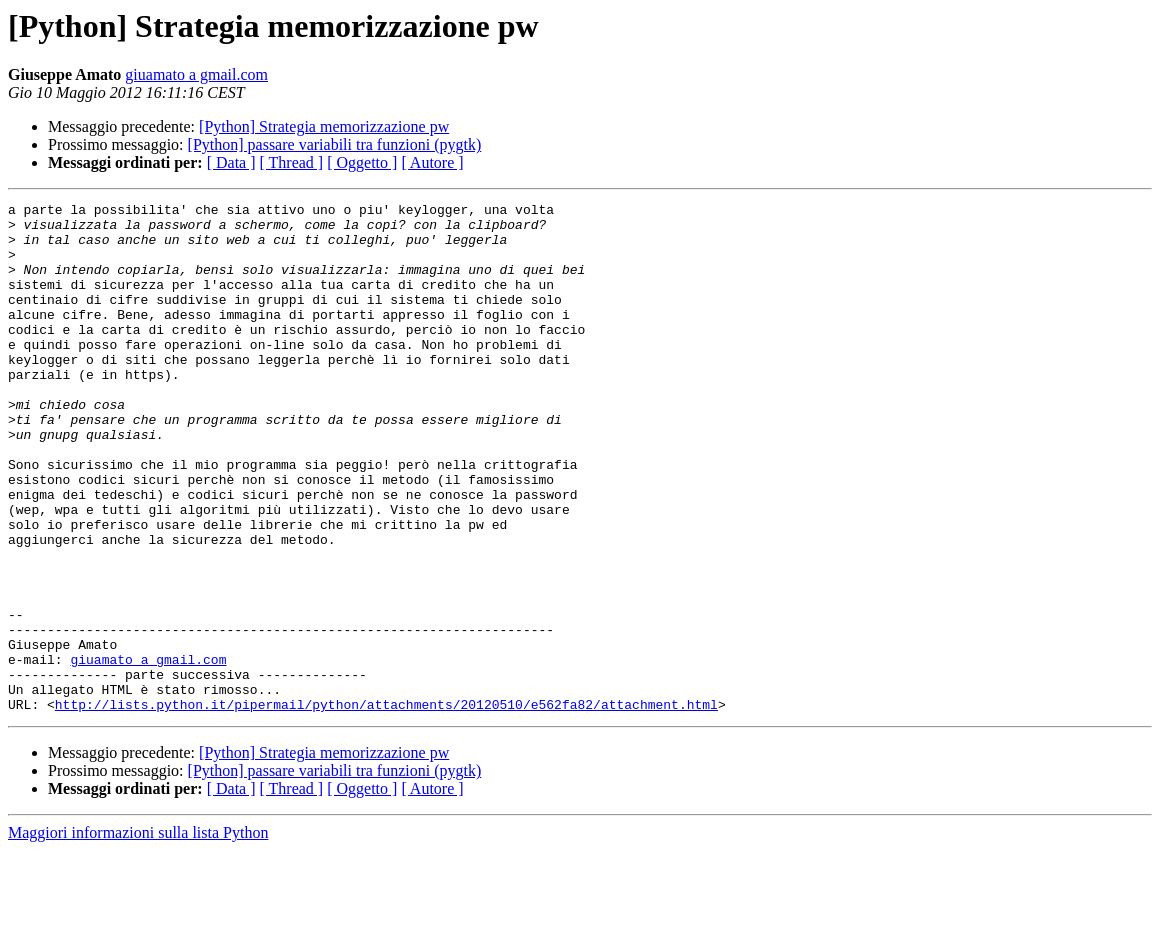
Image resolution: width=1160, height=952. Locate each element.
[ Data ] (231, 162)
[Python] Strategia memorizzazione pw (324, 126)
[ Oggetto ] (362, 162)
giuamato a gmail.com (196, 74)
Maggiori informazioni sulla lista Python (138, 934)
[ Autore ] (432, 162)
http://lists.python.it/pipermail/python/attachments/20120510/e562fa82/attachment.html (386, 806)
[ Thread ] (292, 162)
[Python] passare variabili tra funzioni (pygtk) (335, 144)
